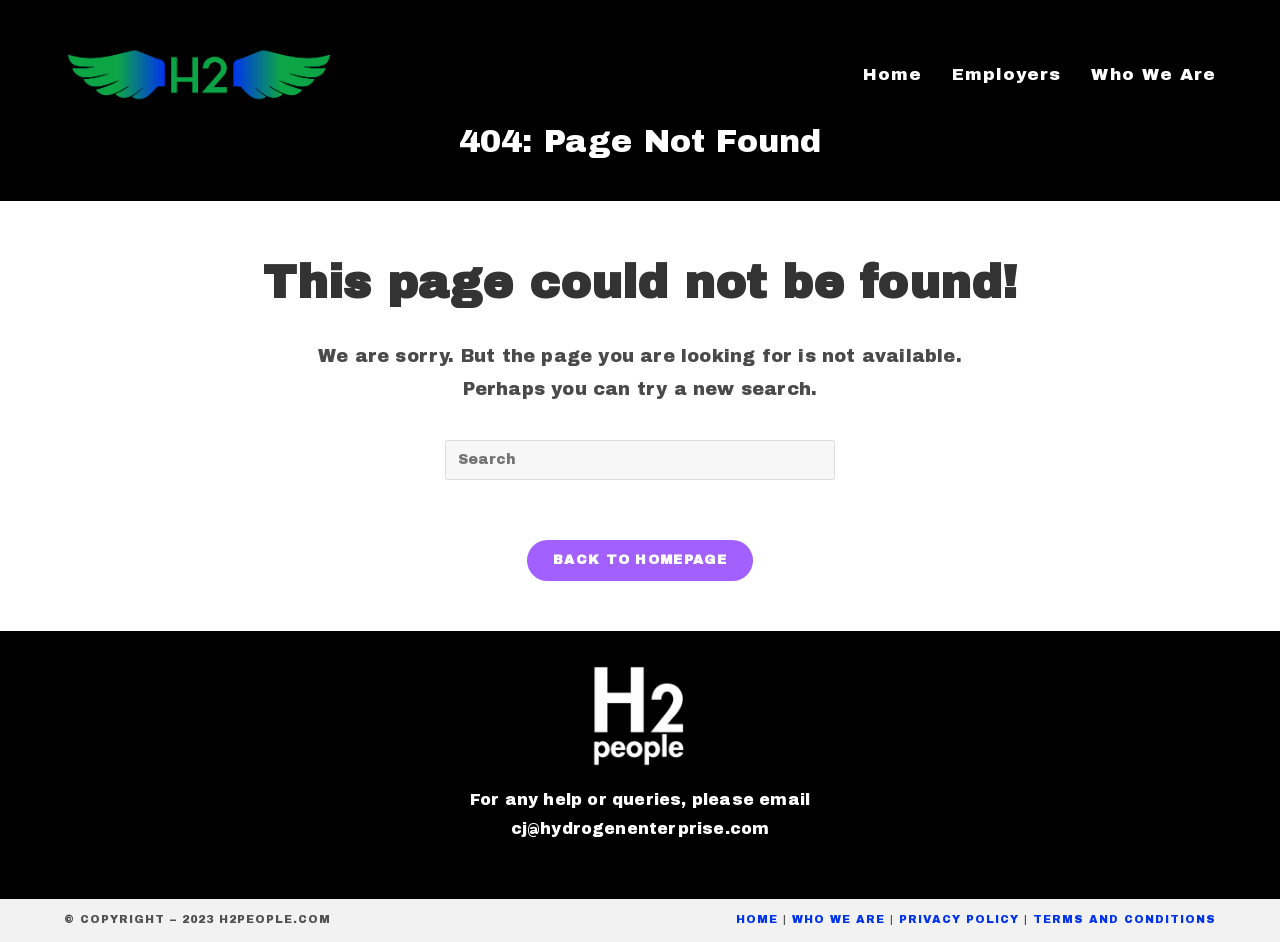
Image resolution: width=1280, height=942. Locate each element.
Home (757, 919)
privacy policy (959, 919)
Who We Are (838, 919)
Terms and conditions (1124, 919)
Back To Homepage (640, 560)
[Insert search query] (640, 460)
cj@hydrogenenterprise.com (640, 828)
